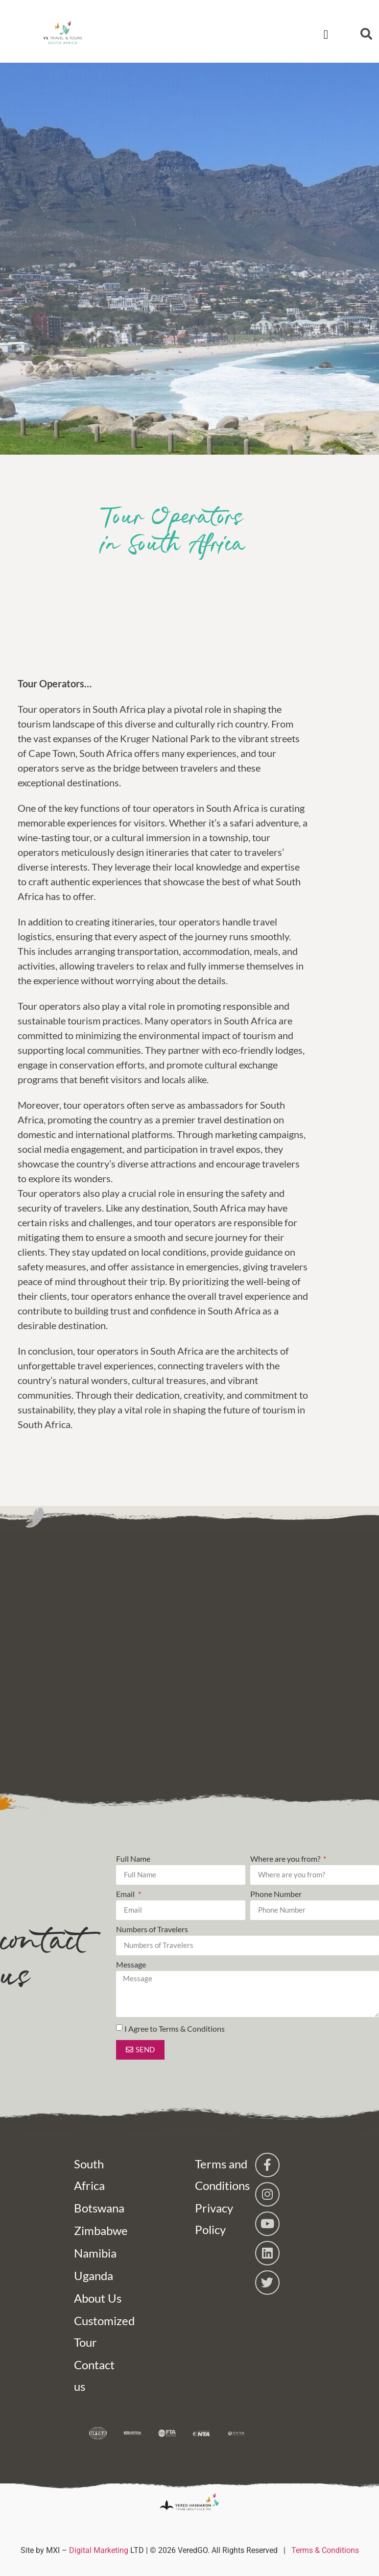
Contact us (94, 2375)
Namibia (95, 2253)
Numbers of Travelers (152, 1929)
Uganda (93, 2275)
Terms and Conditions (220, 2174)
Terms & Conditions (325, 2550)
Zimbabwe (99, 2230)
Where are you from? (286, 1859)
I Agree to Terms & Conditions (174, 2028)
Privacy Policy (214, 2218)
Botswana (99, 2208)
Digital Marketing (98, 2550)
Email (126, 1894)
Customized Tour (99, 2331)
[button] (326, 34)
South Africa (89, 2174)
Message (131, 1965)
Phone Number (276, 1894)
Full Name (133, 1859)
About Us (97, 2298)
